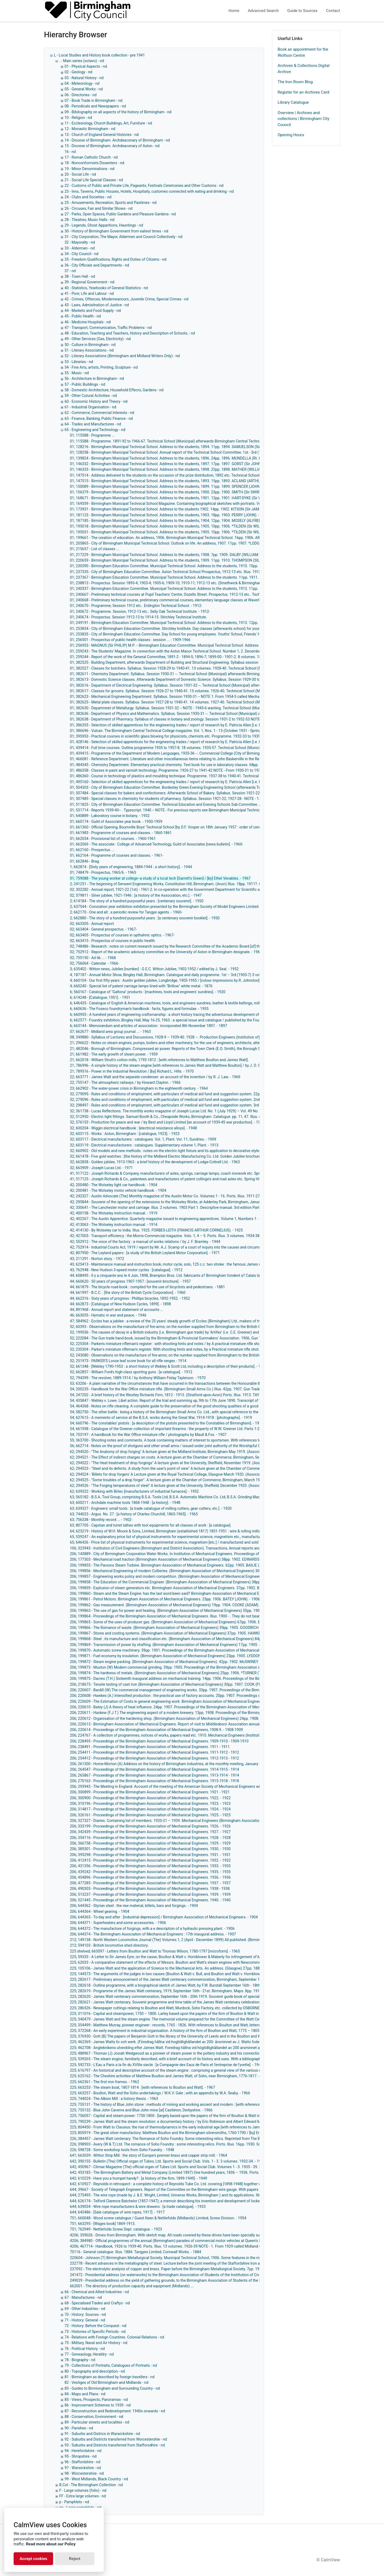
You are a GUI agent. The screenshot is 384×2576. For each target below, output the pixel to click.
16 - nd (70, 152)
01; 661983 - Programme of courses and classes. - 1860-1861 (121, 833)
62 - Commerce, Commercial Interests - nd (99, 412)
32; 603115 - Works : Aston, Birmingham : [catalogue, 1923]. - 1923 (124, 1134)
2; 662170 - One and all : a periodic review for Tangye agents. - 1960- (126, 912)
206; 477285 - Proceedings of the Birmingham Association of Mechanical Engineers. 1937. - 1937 (150, 1883)
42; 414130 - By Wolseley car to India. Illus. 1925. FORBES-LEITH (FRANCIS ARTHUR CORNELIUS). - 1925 (156, 1230)
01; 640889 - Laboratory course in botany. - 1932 (110, 816)
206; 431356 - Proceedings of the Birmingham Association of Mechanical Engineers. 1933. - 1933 (150, 1866)
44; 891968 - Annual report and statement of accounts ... (116, 1309)
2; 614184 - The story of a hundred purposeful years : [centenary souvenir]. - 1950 (136, 901)
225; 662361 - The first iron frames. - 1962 (104, 2082)
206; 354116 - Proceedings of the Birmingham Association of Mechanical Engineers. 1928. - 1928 (150, 1838)
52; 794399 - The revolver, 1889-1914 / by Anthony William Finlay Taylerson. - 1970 (138, 1378)
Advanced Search (263, 10)
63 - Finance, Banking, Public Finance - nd (99, 418)
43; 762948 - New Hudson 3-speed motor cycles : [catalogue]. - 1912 (126, 1270)
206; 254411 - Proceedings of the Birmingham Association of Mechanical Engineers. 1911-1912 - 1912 (154, 1752)
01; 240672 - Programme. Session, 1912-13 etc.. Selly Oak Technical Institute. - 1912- (140, 611)
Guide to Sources (302, 10)
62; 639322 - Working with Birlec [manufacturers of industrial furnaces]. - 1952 (134, 1491)
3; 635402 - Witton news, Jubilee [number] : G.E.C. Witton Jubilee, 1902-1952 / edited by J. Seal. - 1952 (154, 969)
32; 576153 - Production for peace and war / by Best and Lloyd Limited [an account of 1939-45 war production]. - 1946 (167, 1122)
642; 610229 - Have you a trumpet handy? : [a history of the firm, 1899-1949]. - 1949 (138, 2178)
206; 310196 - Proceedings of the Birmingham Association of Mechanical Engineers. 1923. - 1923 (150, 1803)
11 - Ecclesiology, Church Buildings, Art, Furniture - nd (108, 123)
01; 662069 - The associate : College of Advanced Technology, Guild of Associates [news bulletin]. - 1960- (156, 844)
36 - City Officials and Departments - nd (97, 265)
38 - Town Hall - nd (80, 276)
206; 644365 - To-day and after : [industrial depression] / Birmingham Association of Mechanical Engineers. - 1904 (164, 1917)
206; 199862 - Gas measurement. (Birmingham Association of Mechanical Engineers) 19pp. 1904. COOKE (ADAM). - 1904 (170, 1605)
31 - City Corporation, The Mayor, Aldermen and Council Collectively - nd (123, 237)
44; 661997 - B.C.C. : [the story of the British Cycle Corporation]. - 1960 (127, 1292)
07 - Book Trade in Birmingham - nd (93, 100)
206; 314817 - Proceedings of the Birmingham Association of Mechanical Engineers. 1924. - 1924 (150, 1809)
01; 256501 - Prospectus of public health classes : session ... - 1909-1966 (130, 640)
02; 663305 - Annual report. (92, 923)
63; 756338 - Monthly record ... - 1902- (101, 1520)
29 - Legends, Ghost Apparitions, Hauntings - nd (104, 225)
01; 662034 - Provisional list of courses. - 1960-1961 (113, 838)
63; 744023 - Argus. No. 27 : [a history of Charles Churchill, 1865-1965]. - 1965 (134, 1514)
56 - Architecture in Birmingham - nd (94, 378)
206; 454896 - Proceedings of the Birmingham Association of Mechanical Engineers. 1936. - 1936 (150, 1877)
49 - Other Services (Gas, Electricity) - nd (98, 339)
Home (234, 10)
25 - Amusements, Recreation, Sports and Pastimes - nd (111, 202)
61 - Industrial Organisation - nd (90, 407)
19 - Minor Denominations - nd (89, 169)
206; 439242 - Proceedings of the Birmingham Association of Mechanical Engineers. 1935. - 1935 (150, 1872)
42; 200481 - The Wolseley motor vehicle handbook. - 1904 (118, 1190)
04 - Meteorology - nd (82, 83)
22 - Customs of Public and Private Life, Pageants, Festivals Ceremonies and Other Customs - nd (144, 185)
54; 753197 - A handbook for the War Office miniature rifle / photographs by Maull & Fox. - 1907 (148, 1434)
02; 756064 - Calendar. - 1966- (94, 963)
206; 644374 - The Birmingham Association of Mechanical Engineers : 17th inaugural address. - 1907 (153, 1934)
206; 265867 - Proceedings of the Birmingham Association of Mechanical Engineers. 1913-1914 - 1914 (154, 1775)
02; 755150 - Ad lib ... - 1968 (93, 958)
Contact (333, 10)
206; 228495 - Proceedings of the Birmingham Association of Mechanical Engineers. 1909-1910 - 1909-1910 (159, 1741)
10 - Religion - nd (78, 117)
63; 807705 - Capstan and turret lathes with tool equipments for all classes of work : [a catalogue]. (150, 1525)
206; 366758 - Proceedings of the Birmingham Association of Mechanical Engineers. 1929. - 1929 (150, 1843)
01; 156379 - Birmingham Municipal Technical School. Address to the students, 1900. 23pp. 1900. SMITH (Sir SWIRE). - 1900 (172, 492)
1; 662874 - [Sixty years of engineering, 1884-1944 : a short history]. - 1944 (131, 867)
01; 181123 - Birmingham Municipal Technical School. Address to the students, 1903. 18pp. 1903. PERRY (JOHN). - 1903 (169, 515)
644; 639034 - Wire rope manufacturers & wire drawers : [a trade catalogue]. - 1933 (138, 2206)
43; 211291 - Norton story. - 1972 (97, 1259)
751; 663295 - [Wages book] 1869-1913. (102, 2223)
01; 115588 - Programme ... (92, 435)
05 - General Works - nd (84, 89)
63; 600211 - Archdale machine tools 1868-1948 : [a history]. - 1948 (125, 1502)
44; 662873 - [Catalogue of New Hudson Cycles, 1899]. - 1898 (120, 1304)
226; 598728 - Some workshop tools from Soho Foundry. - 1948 (122, 2150)
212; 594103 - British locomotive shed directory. (109, 1945)
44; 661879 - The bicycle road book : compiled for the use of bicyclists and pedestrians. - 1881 (147, 1287)
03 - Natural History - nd (84, 78)
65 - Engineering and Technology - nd (95, 430)
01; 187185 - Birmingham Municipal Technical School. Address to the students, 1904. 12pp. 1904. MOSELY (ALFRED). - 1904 (172, 520)
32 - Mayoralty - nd (80, 242)
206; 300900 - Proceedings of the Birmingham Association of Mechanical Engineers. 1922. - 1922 (150, 1798)
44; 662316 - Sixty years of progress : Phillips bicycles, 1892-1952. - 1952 (130, 1298)
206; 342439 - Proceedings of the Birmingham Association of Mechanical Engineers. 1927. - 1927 (150, 1832)
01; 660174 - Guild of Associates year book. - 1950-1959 (116, 821)
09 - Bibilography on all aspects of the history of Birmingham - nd (118, 112)
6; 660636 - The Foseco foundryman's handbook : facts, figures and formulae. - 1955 (139, 1009)
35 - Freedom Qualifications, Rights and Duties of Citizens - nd (115, 259)
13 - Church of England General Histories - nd (102, 134)
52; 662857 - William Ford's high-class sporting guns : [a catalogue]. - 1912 (131, 1372)
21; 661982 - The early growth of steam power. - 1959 (114, 1054)
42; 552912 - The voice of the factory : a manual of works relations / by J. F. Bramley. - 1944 (145, 1241)
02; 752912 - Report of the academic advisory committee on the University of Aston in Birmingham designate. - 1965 (166, 952)
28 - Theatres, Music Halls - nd (89, 220)
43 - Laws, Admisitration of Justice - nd (97, 305)
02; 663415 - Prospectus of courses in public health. (113, 941)
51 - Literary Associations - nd (89, 350)
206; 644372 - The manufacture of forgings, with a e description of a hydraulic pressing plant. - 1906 (152, 1928)
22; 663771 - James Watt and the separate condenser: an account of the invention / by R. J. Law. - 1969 (155, 1077)
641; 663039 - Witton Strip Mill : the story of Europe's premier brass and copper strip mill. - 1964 (148, 2155)
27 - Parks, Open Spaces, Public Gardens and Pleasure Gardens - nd (120, 214)
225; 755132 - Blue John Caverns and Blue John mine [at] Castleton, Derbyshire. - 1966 (141, 2110)
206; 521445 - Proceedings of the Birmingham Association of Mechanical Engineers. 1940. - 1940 (150, 1900)
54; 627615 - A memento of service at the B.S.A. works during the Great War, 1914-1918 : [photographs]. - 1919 (161, 1417)
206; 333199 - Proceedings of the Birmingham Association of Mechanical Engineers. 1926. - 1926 (150, 1826)
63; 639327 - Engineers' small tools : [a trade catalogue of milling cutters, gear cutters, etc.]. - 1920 (150, 1508)
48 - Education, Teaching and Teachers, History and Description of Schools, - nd (130, 333)
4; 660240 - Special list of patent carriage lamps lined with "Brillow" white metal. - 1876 (141, 986)
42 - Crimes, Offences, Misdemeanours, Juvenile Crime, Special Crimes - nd (126, 299)
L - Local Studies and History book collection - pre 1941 (99, 55)
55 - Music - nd (77, 373)
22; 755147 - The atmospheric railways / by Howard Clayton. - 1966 (125, 1082)
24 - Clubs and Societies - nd (88, 197)
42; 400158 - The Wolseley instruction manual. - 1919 (113, 1213)
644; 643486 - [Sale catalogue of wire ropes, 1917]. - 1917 (117, 2212)
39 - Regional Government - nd (89, 282)
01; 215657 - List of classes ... (94, 549)
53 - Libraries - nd (79, 362)
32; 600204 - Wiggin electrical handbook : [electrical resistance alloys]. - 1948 (133, 1128)
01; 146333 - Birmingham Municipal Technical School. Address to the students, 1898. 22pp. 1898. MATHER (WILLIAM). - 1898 (173, 469)
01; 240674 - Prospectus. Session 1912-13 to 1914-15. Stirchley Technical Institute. (138, 617)
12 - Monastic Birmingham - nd (90, 129)
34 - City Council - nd (81, 254)
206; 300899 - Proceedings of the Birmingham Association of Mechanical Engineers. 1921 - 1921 (150, 1792)
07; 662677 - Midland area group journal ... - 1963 (110, 1031)
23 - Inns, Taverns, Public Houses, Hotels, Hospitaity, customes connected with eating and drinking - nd (149, 191)
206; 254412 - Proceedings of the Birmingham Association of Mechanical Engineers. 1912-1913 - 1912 (154, 1758)
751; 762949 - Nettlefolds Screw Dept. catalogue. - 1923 (116, 2229)
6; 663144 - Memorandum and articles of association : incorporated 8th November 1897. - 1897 (148, 1026)
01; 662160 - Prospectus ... (92, 850)
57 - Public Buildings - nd (85, 384)
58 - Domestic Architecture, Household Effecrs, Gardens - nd (114, 390)
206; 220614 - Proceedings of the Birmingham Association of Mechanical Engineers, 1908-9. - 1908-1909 (156, 1730)
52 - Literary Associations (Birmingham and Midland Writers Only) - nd (122, 356)
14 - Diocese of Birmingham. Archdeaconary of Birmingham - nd (117, 140)
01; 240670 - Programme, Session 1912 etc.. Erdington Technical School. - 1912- (136, 605)
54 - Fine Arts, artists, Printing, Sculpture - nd (101, 367)
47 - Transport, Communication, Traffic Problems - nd (108, 327)
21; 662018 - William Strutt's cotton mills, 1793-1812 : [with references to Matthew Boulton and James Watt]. (159, 1060)
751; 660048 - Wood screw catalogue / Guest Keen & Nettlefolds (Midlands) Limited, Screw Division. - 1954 (158, 2218)
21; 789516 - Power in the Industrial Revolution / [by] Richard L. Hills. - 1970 (132, 1071)
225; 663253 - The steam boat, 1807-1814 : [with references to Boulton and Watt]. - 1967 (142, 2087)
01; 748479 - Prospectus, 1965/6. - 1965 (103, 872)
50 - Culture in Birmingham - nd (90, 345)
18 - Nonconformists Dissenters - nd (94, 163)
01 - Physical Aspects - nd (86, 66)
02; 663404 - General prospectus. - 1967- (103, 929)
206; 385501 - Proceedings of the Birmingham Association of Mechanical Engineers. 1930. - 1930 (150, 1849)
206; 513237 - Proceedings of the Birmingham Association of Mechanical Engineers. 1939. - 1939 (150, 1894)
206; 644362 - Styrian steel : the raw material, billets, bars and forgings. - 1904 (134, 1905)
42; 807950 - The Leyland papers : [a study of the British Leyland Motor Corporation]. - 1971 (145, 1253)
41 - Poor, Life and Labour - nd (89, 293)
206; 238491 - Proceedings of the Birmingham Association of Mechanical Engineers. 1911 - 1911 (150, 1747)
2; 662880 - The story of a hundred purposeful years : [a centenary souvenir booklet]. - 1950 (145, 918)
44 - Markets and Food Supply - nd (93, 310)
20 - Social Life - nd (80, 174)
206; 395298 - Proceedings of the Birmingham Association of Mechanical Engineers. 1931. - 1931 (150, 1855)
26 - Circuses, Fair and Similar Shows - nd (99, 208)
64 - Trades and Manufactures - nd (93, 424)
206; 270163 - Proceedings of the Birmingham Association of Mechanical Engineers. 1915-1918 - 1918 (154, 1781)
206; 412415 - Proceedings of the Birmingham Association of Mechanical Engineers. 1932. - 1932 (150, 1860)
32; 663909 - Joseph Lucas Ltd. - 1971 (101, 1168)
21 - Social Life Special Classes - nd (94, 180)
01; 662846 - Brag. (85, 861)
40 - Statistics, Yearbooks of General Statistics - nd (106, 288)
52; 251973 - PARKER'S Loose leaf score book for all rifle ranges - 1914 (128, 1361)
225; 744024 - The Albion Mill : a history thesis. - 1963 (114, 2098)
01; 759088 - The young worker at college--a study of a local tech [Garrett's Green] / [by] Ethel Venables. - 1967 (160, 878)
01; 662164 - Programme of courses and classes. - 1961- (116, 855)
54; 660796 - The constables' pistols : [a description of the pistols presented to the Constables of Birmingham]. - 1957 (166, 1423)
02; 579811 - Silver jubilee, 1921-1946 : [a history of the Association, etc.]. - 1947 (136, 895)
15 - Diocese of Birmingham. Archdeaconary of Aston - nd (112, 146)
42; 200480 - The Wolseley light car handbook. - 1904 (113, 1185)
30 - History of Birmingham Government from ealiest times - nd (116, 231)
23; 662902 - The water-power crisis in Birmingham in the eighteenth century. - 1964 (139, 1088)
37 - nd (70, 271)
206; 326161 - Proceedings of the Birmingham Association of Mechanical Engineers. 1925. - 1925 (150, 1815)
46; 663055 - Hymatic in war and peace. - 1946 (108, 1315)
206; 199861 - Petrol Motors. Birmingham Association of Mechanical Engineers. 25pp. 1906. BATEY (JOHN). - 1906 (165, 1599)
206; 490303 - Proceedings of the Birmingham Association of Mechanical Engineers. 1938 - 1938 (150, 1888)
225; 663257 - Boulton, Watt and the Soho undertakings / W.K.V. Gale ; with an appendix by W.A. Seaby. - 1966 (160, 2093)
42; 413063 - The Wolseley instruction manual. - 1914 (113, 1224)
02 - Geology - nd (78, 72)
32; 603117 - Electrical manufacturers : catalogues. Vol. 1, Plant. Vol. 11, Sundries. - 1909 (143, 1139)
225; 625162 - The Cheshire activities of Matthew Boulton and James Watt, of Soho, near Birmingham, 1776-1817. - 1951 (169, 2076)
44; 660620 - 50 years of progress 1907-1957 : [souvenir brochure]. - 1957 (130, 1281)
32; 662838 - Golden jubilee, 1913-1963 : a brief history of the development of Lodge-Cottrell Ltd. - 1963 (155, 1162)
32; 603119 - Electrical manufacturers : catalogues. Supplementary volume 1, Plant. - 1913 (144, 1145)
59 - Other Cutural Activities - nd (91, 395)
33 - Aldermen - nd (80, 248)
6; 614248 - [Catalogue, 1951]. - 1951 (100, 997)
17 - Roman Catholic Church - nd (91, 157)
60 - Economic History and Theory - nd (96, 401)
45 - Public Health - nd (83, 316)
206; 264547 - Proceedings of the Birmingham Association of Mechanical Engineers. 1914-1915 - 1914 (154, 1769)
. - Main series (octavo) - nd (81, 61)
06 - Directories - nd (81, 95)
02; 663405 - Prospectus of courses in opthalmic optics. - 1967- (122, 935)
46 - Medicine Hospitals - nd (88, 322)
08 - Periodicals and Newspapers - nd (95, 106)
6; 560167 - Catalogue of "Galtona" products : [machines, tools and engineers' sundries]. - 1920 (147, 992)
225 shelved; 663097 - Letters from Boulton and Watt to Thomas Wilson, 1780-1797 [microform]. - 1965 (155, 1951)
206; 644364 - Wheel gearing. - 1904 (99, 1911)
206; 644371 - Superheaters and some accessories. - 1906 (118, 1923)
